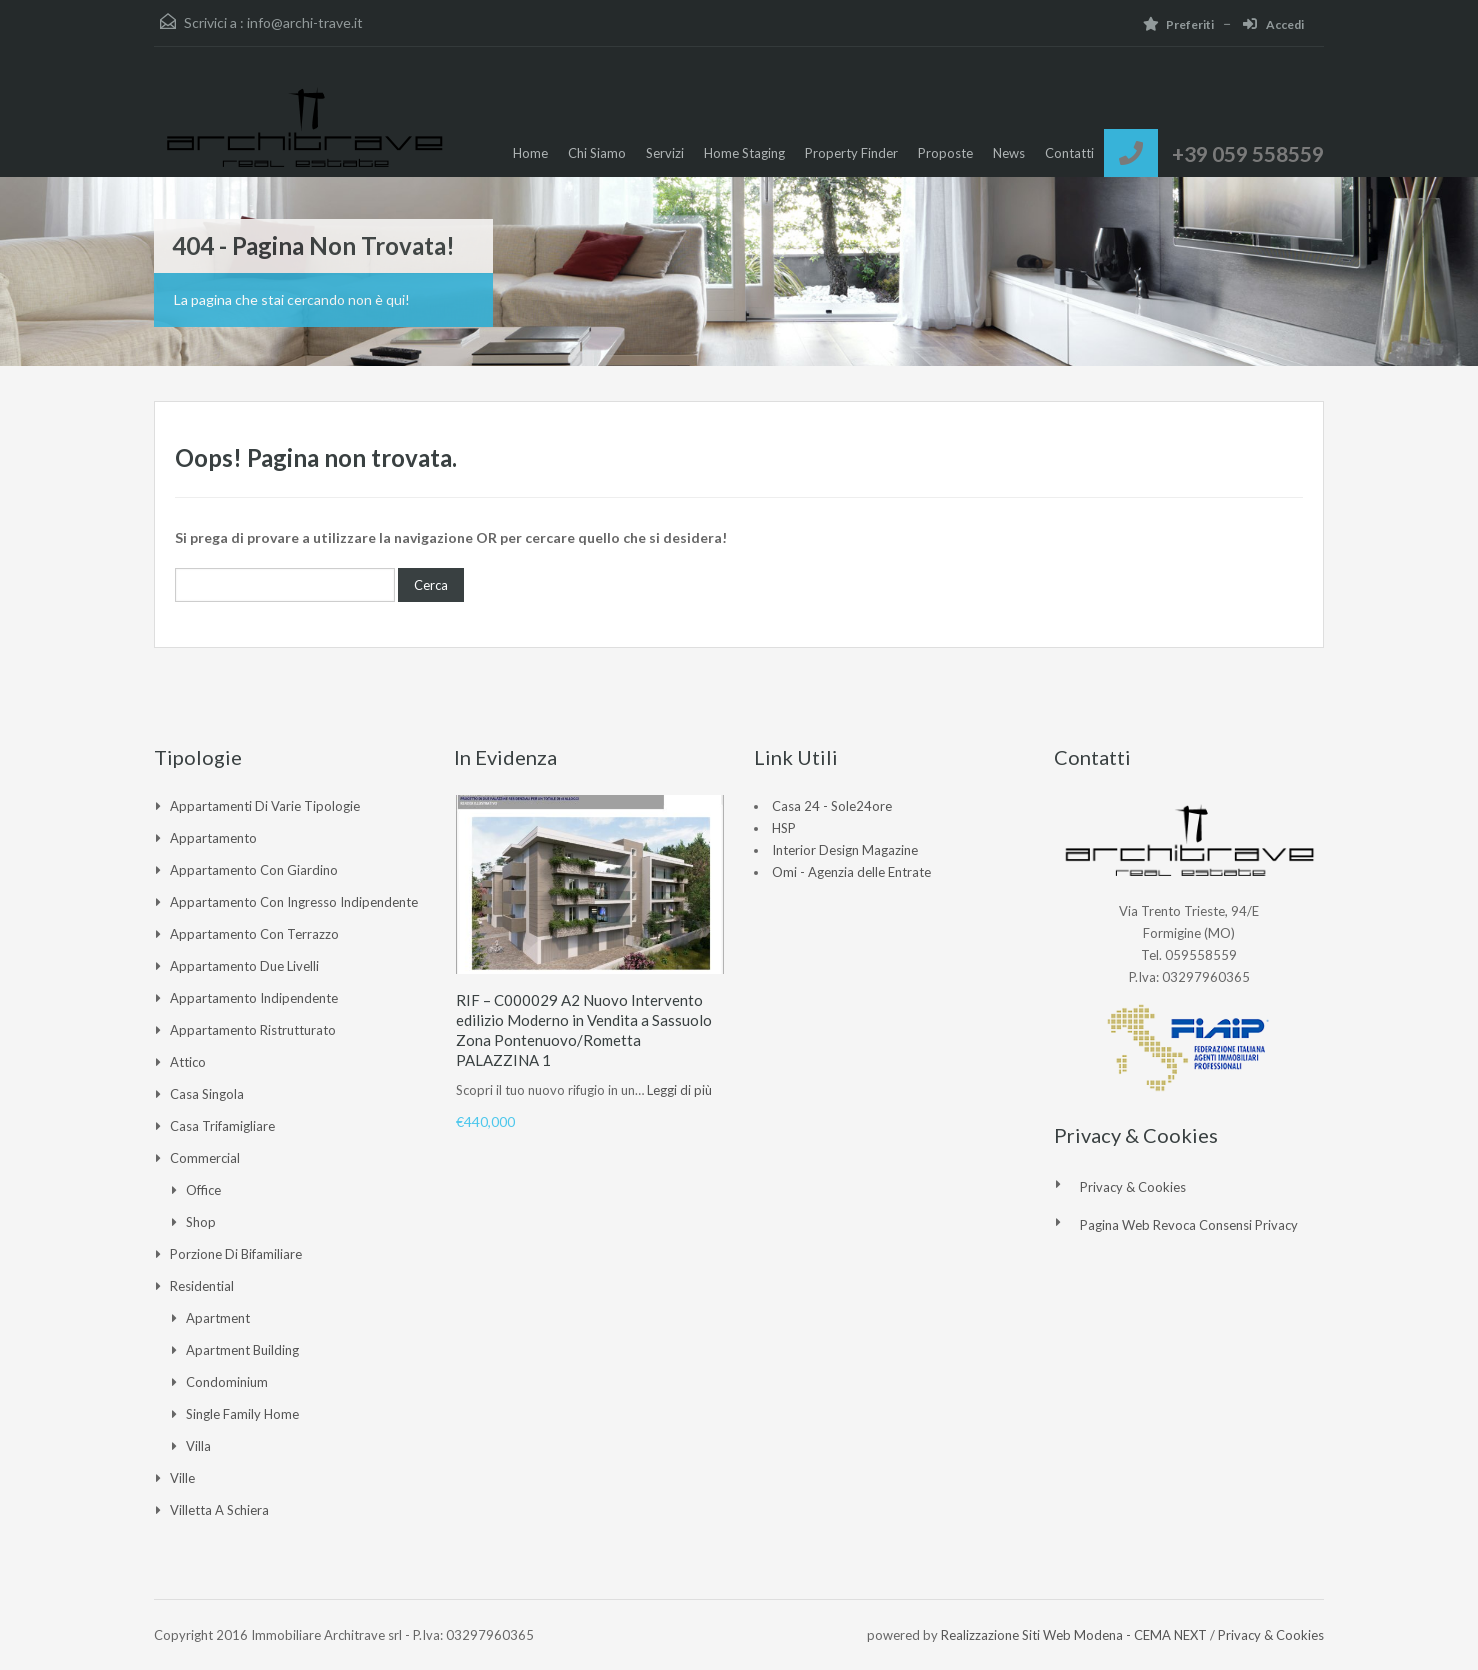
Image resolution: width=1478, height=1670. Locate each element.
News (1009, 153)
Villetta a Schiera (219, 1510)
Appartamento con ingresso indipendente (294, 902)
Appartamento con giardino (254, 870)
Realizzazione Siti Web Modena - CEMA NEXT (1074, 1635)
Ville (182, 1478)
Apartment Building (242, 1350)
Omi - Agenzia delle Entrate (851, 872)
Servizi (665, 153)
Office (203, 1190)
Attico (188, 1062)
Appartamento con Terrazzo (254, 934)
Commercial (205, 1158)
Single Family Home (242, 1414)
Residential (202, 1286)
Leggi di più (679, 1090)
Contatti (1069, 153)
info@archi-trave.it (305, 22)
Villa (198, 1446)
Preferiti (1178, 24)
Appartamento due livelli (244, 966)
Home (530, 153)
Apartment (218, 1318)
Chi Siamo (597, 153)
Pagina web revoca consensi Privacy (1189, 1225)
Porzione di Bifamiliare (236, 1254)
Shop (201, 1222)
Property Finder (851, 153)
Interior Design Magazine (845, 850)
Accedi (1273, 24)
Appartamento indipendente (254, 998)
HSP (784, 828)
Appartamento (213, 838)
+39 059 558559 (1248, 153)
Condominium (227, 1382)
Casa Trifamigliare (222, 1126)
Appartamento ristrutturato (253, 1030)
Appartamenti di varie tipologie (265, 806)
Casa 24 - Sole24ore (832, 806)
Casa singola (207, 1094)
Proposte (945, 153)
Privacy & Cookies (1133, 1187)
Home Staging (744, 153)
